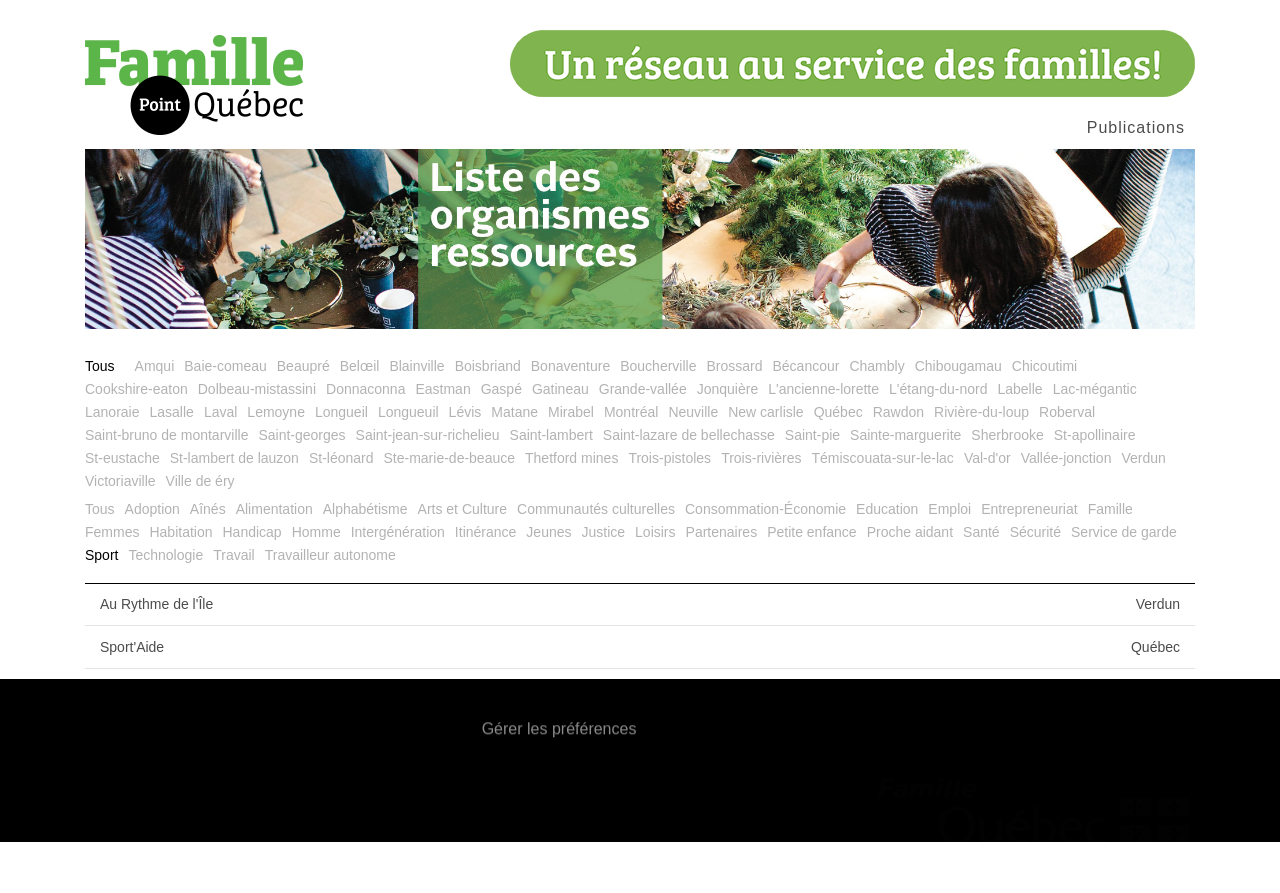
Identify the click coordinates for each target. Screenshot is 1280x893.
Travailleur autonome (330, 606)
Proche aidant (910, 583)
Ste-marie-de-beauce (450, 509)
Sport (101, 606)
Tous (100, 417)
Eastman (442, 440)
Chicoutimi (1044, 417)
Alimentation (274, 560)
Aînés (208, 560)
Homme (316, 583)
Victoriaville (120, 532)
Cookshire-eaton (136, 440)
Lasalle (172, 463)
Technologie (165, 606)
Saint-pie (812, 486)
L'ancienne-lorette (823, 440)
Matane (514, 463)
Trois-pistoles (669, 509)
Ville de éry (200, 532)
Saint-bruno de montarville (166, 486)
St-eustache (122, 509)
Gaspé (501, 440)
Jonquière (728, 440)
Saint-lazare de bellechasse (689, 486)
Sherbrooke (1007, 486)
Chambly (876, 417)
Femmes (112, 583)
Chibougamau (958, 417)
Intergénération (398, 583)
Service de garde (1124, 583)
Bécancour (805, 417)
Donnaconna (365, 440)
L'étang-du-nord (938, 440)
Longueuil (408, 463)
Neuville (693, 463)
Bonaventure (570, 417)
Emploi (949, 560)
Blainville (416, 417)
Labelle (1019, 440)
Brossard (734, 417)
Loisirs (655, 583)
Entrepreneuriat (1029, 560)
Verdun (1143, 509)
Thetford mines (571, 509)
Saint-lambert (551, 486)
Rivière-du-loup (981, 463)
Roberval (1067, 463)
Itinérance (485, 583)
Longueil (341, 463)
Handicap (252, 583)
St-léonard (341, 509)
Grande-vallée (643, 440)
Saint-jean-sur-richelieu (428, 486)
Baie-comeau (225, 417)
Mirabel (571, 463)
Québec (838, 463)
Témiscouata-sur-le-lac (883, 509)
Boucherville (658, 417)
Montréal (631, 463)
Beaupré (303, 417)
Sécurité (1035, 583)
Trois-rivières (761, 509)
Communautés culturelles (596, 560)
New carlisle (765, 463)
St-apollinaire (1095, 486)
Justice (604, 583)
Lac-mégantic (1095, 440)
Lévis (465, 463)
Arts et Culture (462, 560)
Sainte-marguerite (905, 486)
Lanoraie (112, 463)
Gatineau (560, 440)
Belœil (360, 417)
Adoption (152, 560)
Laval (220, 463)
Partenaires (722, 583)
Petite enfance (812, 583)
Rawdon (898, 463)
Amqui (155, 417)
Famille (1110, 560)
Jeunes (548, 583)
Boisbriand (488, 417)
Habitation (180, 583)
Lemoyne (276, 463)
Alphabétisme (365, 560)
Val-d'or (987, 509)
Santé (981, 583)
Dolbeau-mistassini (257, 440)
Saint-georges (301, 486)
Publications (1136, 127)
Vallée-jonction (1066, 509)
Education (887, 560)
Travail (234, 606)
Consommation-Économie (765, 560)
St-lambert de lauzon (234, 509)
